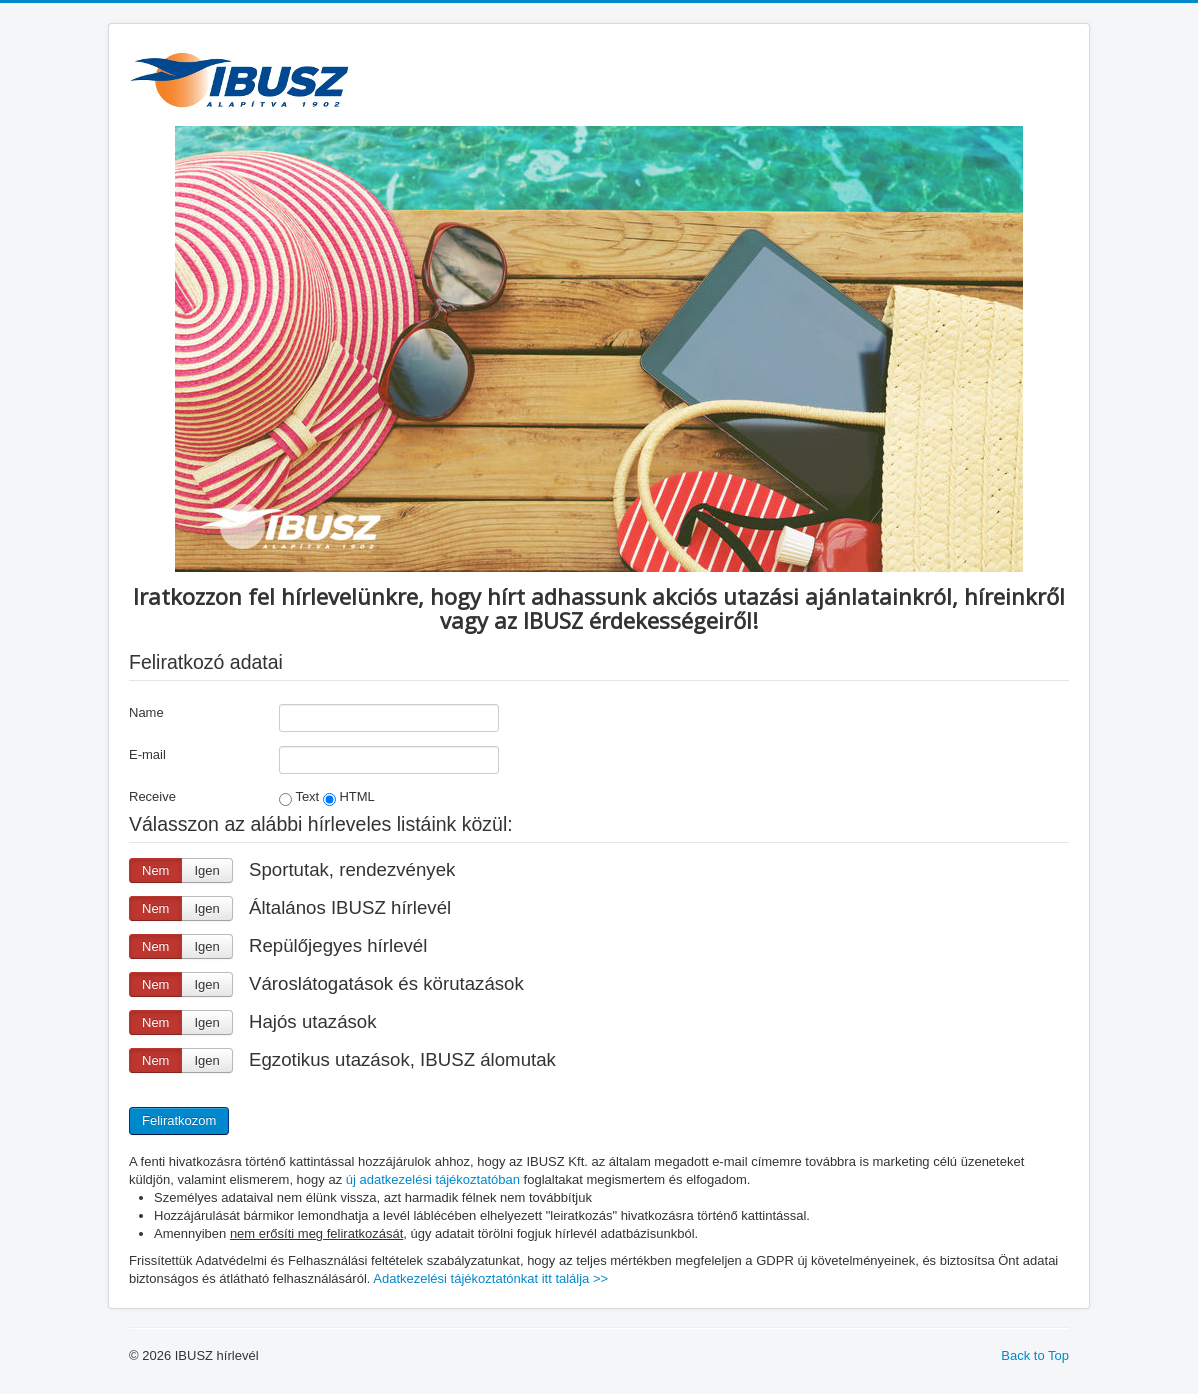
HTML (349, 796)
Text (299, 796)
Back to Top (1035, 1355)
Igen (206, 870)
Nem (155, 870)
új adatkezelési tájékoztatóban (433, 1179)
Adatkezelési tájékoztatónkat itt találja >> (490, 1278)
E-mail (147, 754)
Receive (152, 796)
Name (146, 712)
